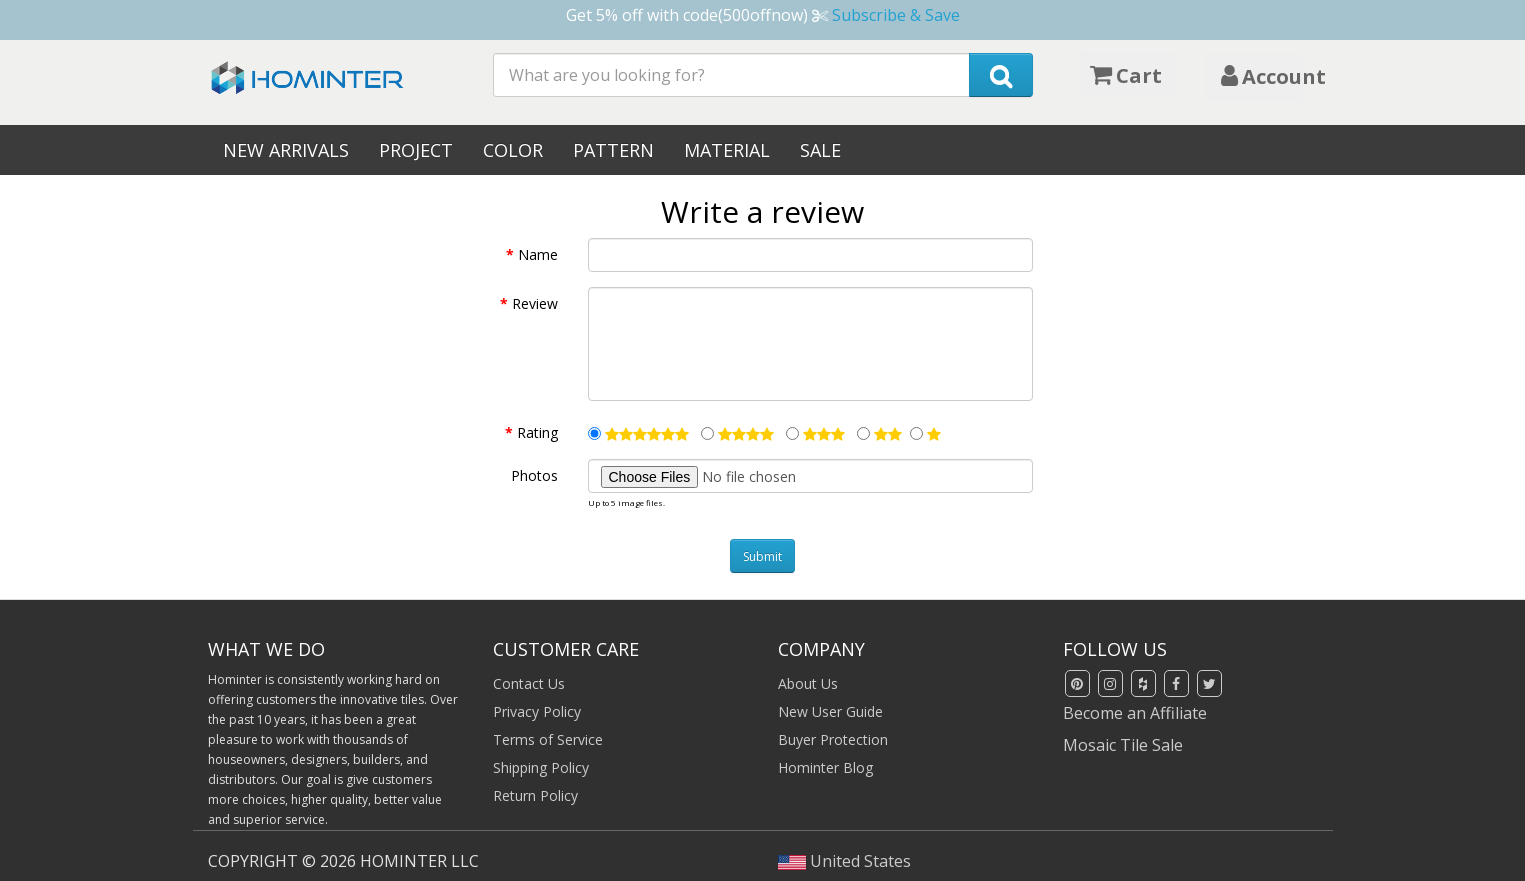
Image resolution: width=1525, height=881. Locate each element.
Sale (820, 150)
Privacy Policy (537, 711)
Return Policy (535, 795)
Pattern (613, 150)
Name (538, 254)
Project (416, 150)
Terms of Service (548, 739)
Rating (537, 432)
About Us (808, 683)
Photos (534, 475)
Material (727, 150)
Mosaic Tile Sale (1123, 745)
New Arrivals (286, 150)
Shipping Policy (541, 767)
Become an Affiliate (1135, 713)
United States (845, 861)
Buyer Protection (833, 739)
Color (513, 150)
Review (535, 303)
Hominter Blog (825, 767)
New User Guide (830, 711)
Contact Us (529, 683)
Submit (762, 556)
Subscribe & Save (896, 15)
